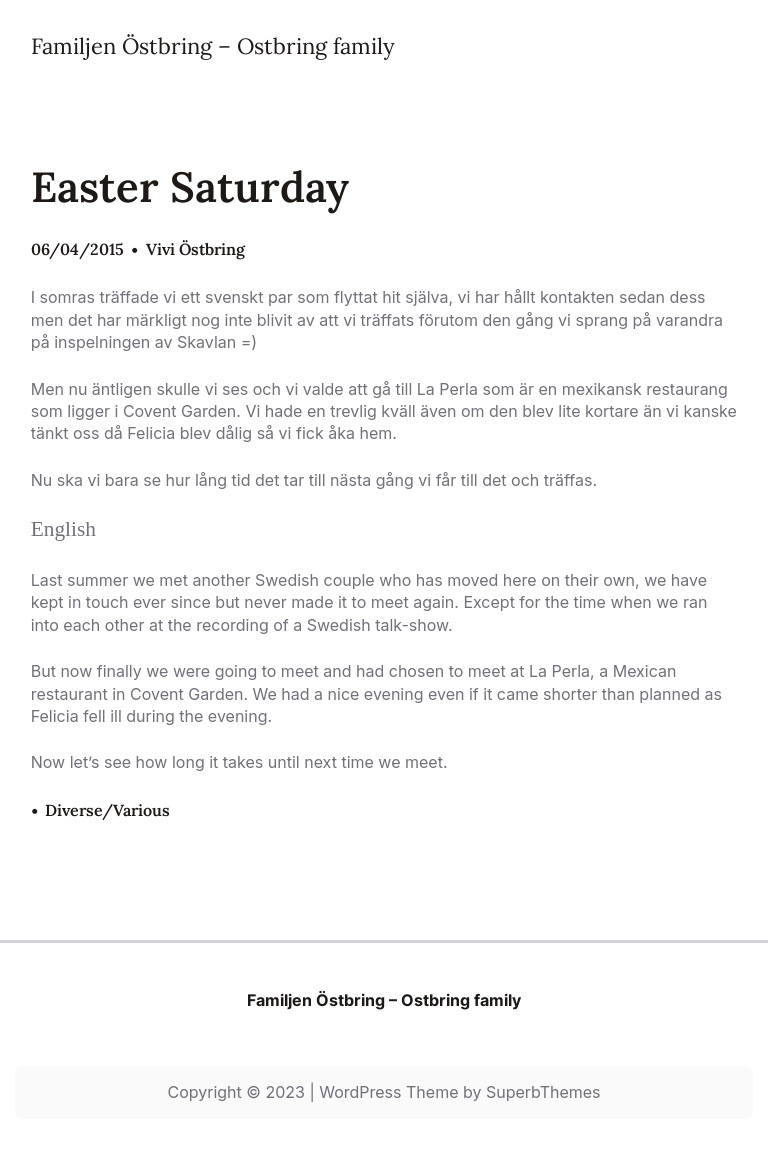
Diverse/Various (107, 810)
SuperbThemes (543, 1092)
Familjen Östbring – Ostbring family (213, 46)
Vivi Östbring (195, 249)
